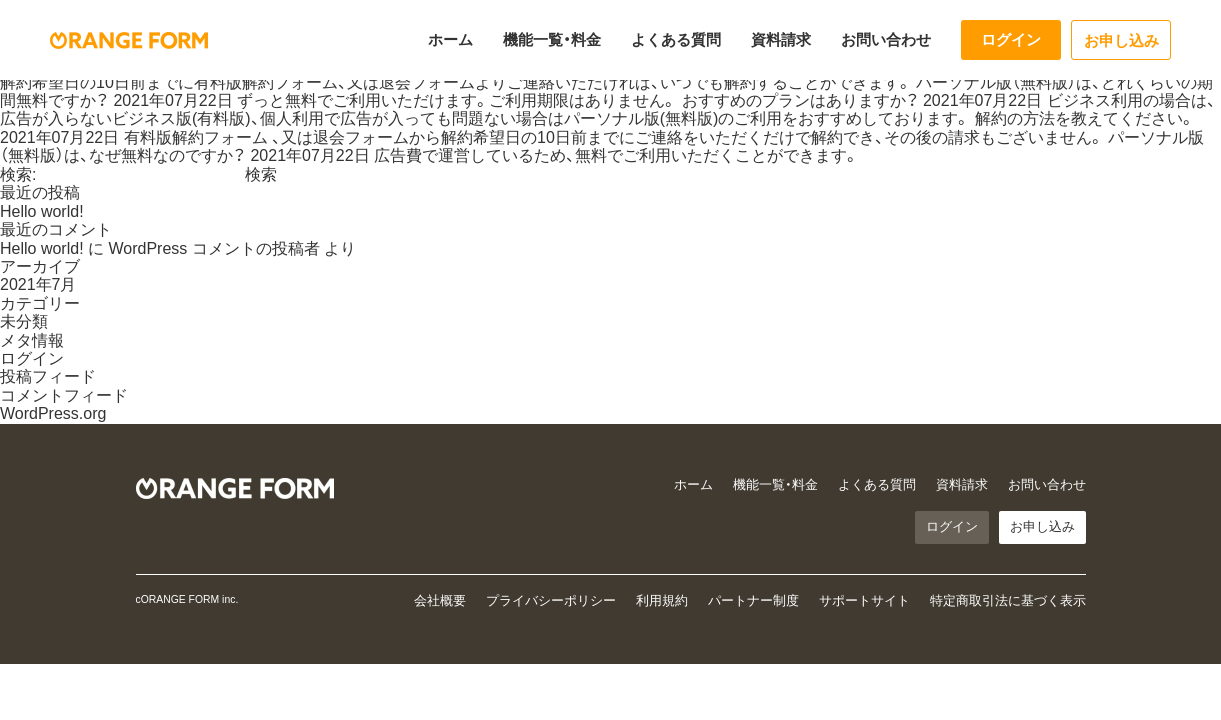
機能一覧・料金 (552, 39)
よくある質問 (676, 39)
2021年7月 (38, 284)
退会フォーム (427, 82)
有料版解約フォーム (266, 82)
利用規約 (662, 600)
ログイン (1011, 39)
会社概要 (440, 600)
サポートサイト (864, 600)
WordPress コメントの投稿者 (213, 248)
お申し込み (1121, 40)
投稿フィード (48, 376)
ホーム (450, 39)
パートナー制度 (753, 600)
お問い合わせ (886, 39)
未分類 (24, 321)
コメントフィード (64, 395)
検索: (18, 174)
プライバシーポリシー (551, 600)
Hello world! (42, 211)
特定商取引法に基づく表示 (1008, 600)
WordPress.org (53, 413)
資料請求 (781, 39)
